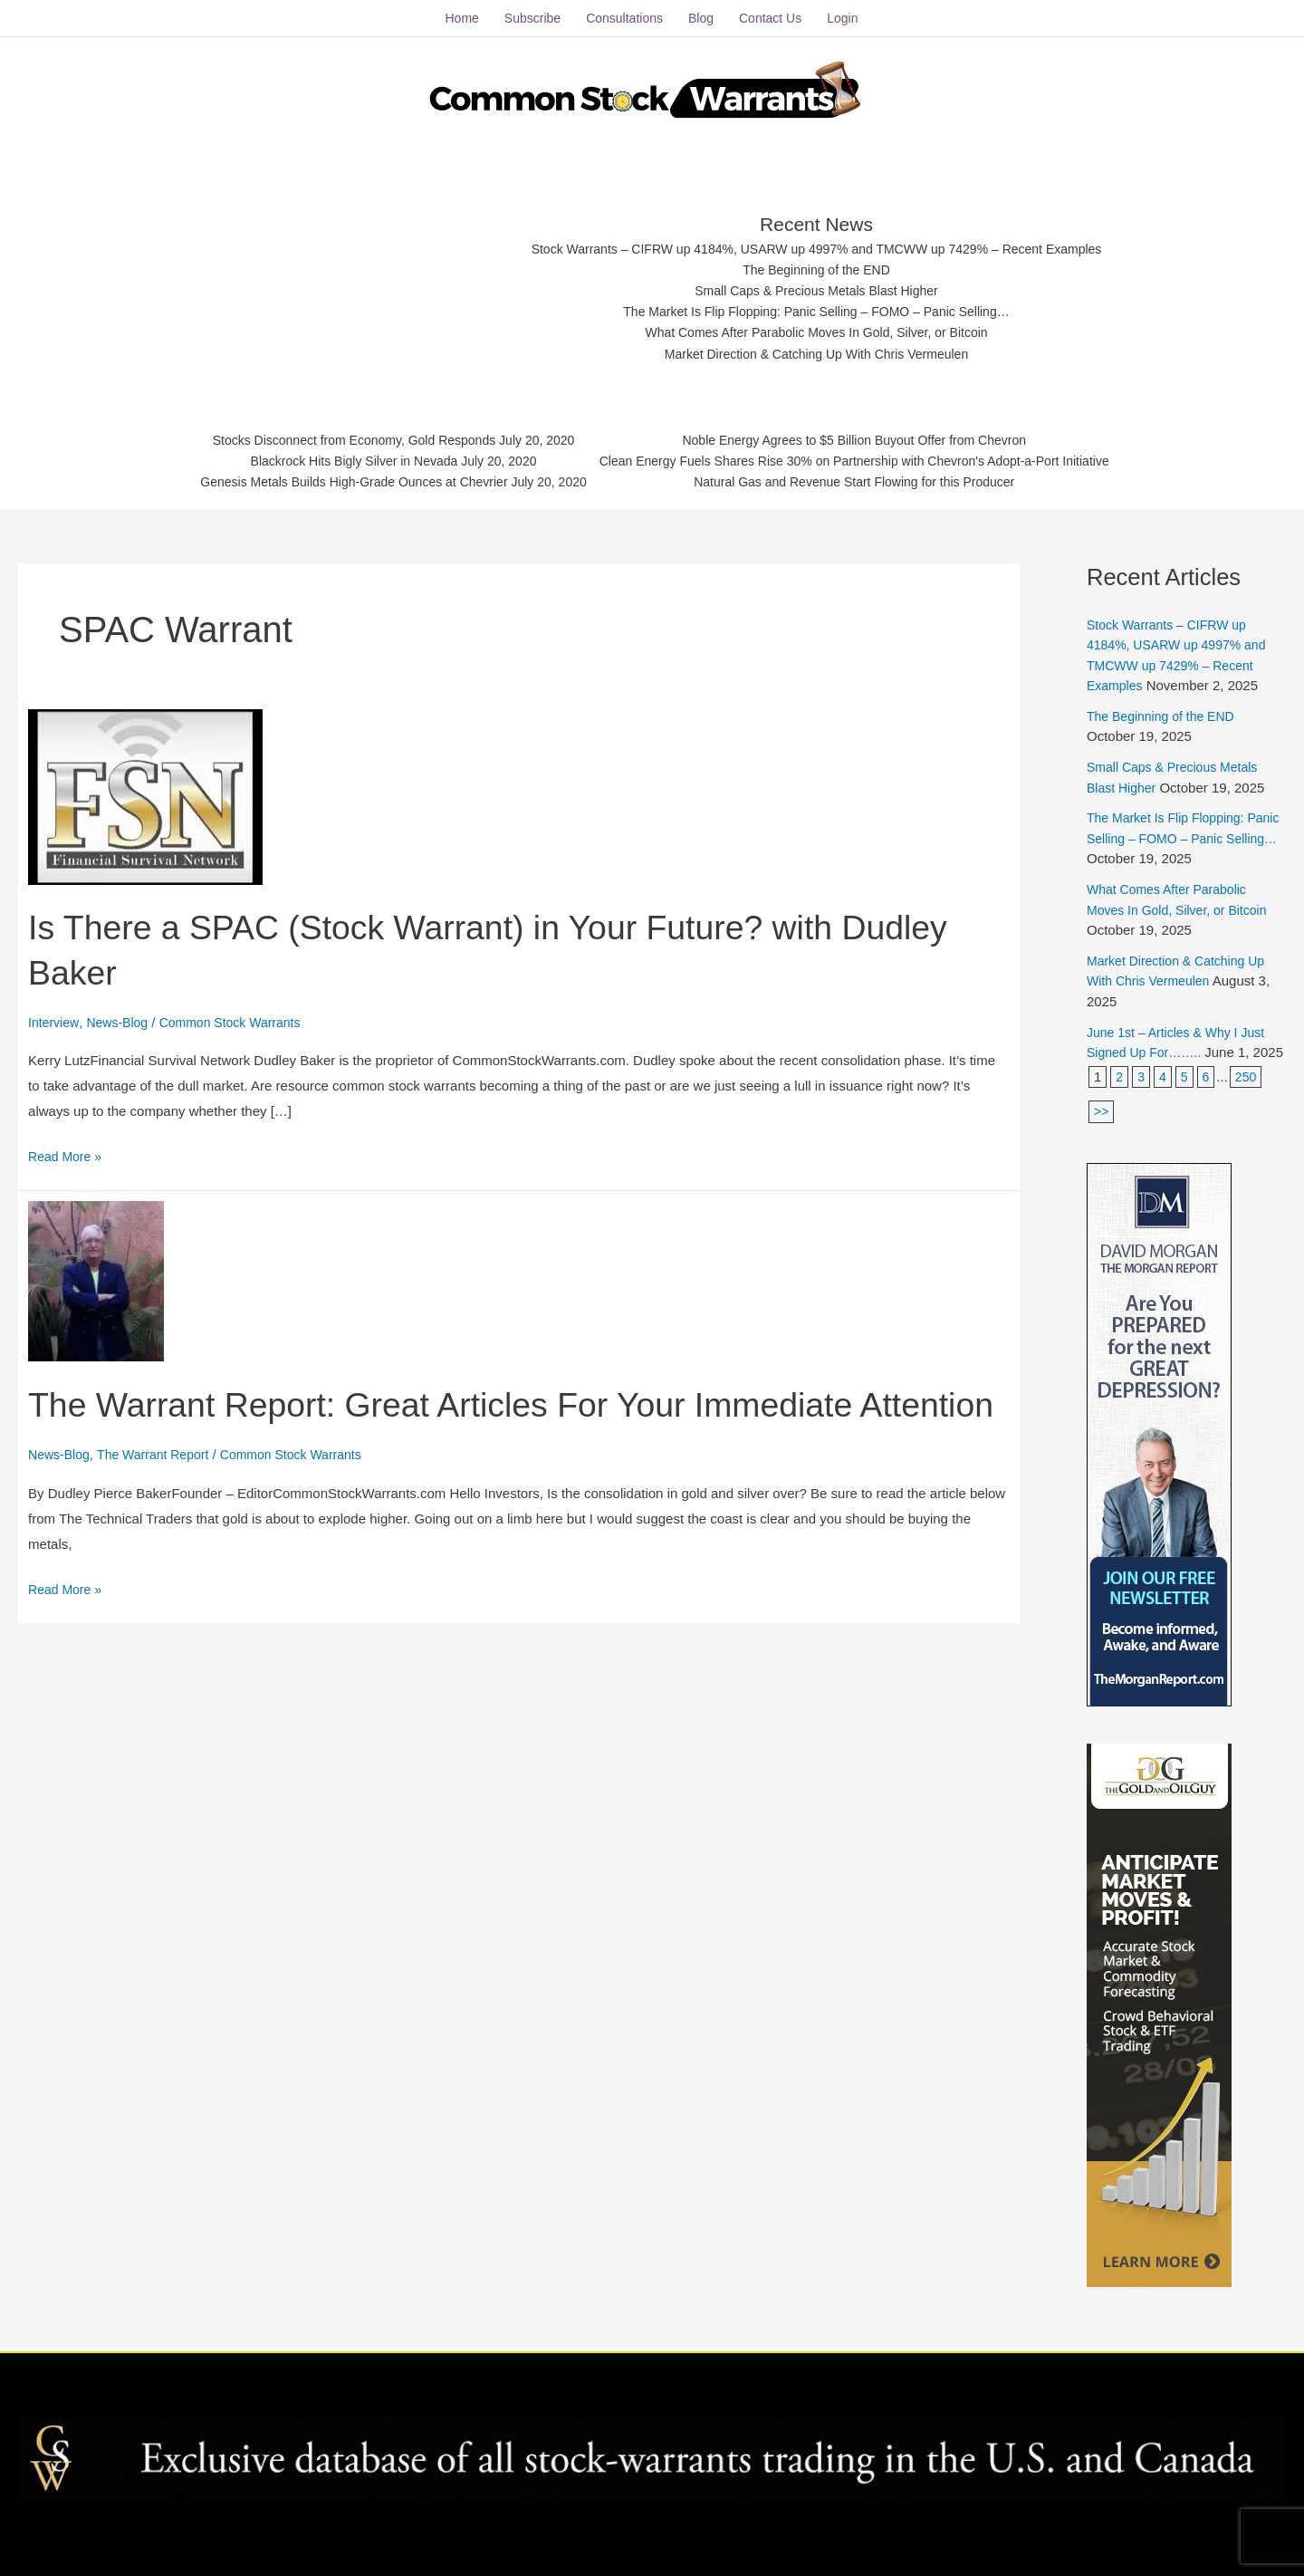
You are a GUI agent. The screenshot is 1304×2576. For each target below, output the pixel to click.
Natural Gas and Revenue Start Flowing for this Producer (868, 479)
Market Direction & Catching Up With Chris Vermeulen (817, 349)
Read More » (67, 1143)
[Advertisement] (346, 276)
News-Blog (123, 1011)
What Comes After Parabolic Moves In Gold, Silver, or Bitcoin (817, 327)
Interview (55, 1011)
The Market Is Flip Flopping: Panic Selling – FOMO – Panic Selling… (817, 304)
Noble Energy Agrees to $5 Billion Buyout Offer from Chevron (869, 434)
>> (1102, 1121)
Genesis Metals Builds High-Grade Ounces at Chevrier (333, 479)
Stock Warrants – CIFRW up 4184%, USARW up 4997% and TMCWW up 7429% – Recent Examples (817, 237)
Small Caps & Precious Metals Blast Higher (817, 282)
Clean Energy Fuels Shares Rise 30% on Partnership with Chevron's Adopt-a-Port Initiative (869, 457)
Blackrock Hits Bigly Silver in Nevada (333, 457)
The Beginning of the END (817, 259)
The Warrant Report (161, 1487)
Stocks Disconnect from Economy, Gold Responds (332, 434)
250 (1249, 1085)
